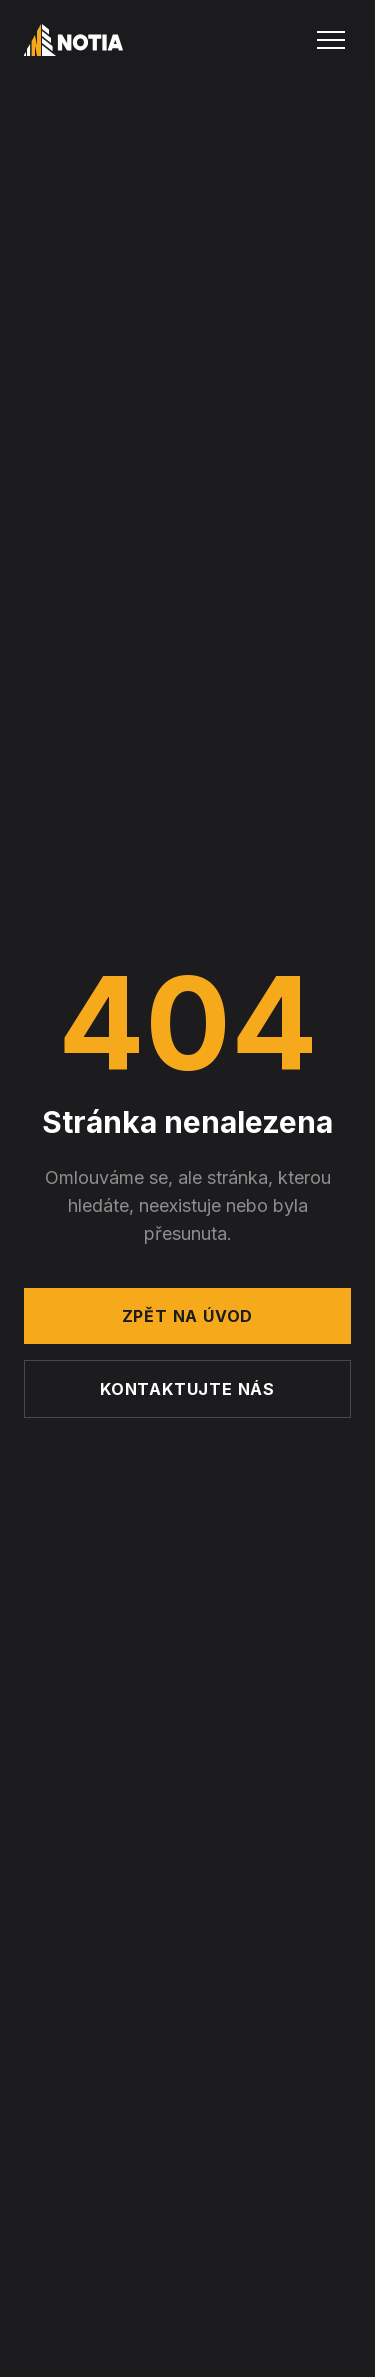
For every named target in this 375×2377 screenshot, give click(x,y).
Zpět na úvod (188, 1316)
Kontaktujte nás (187, 1389)
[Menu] (331, 40)
